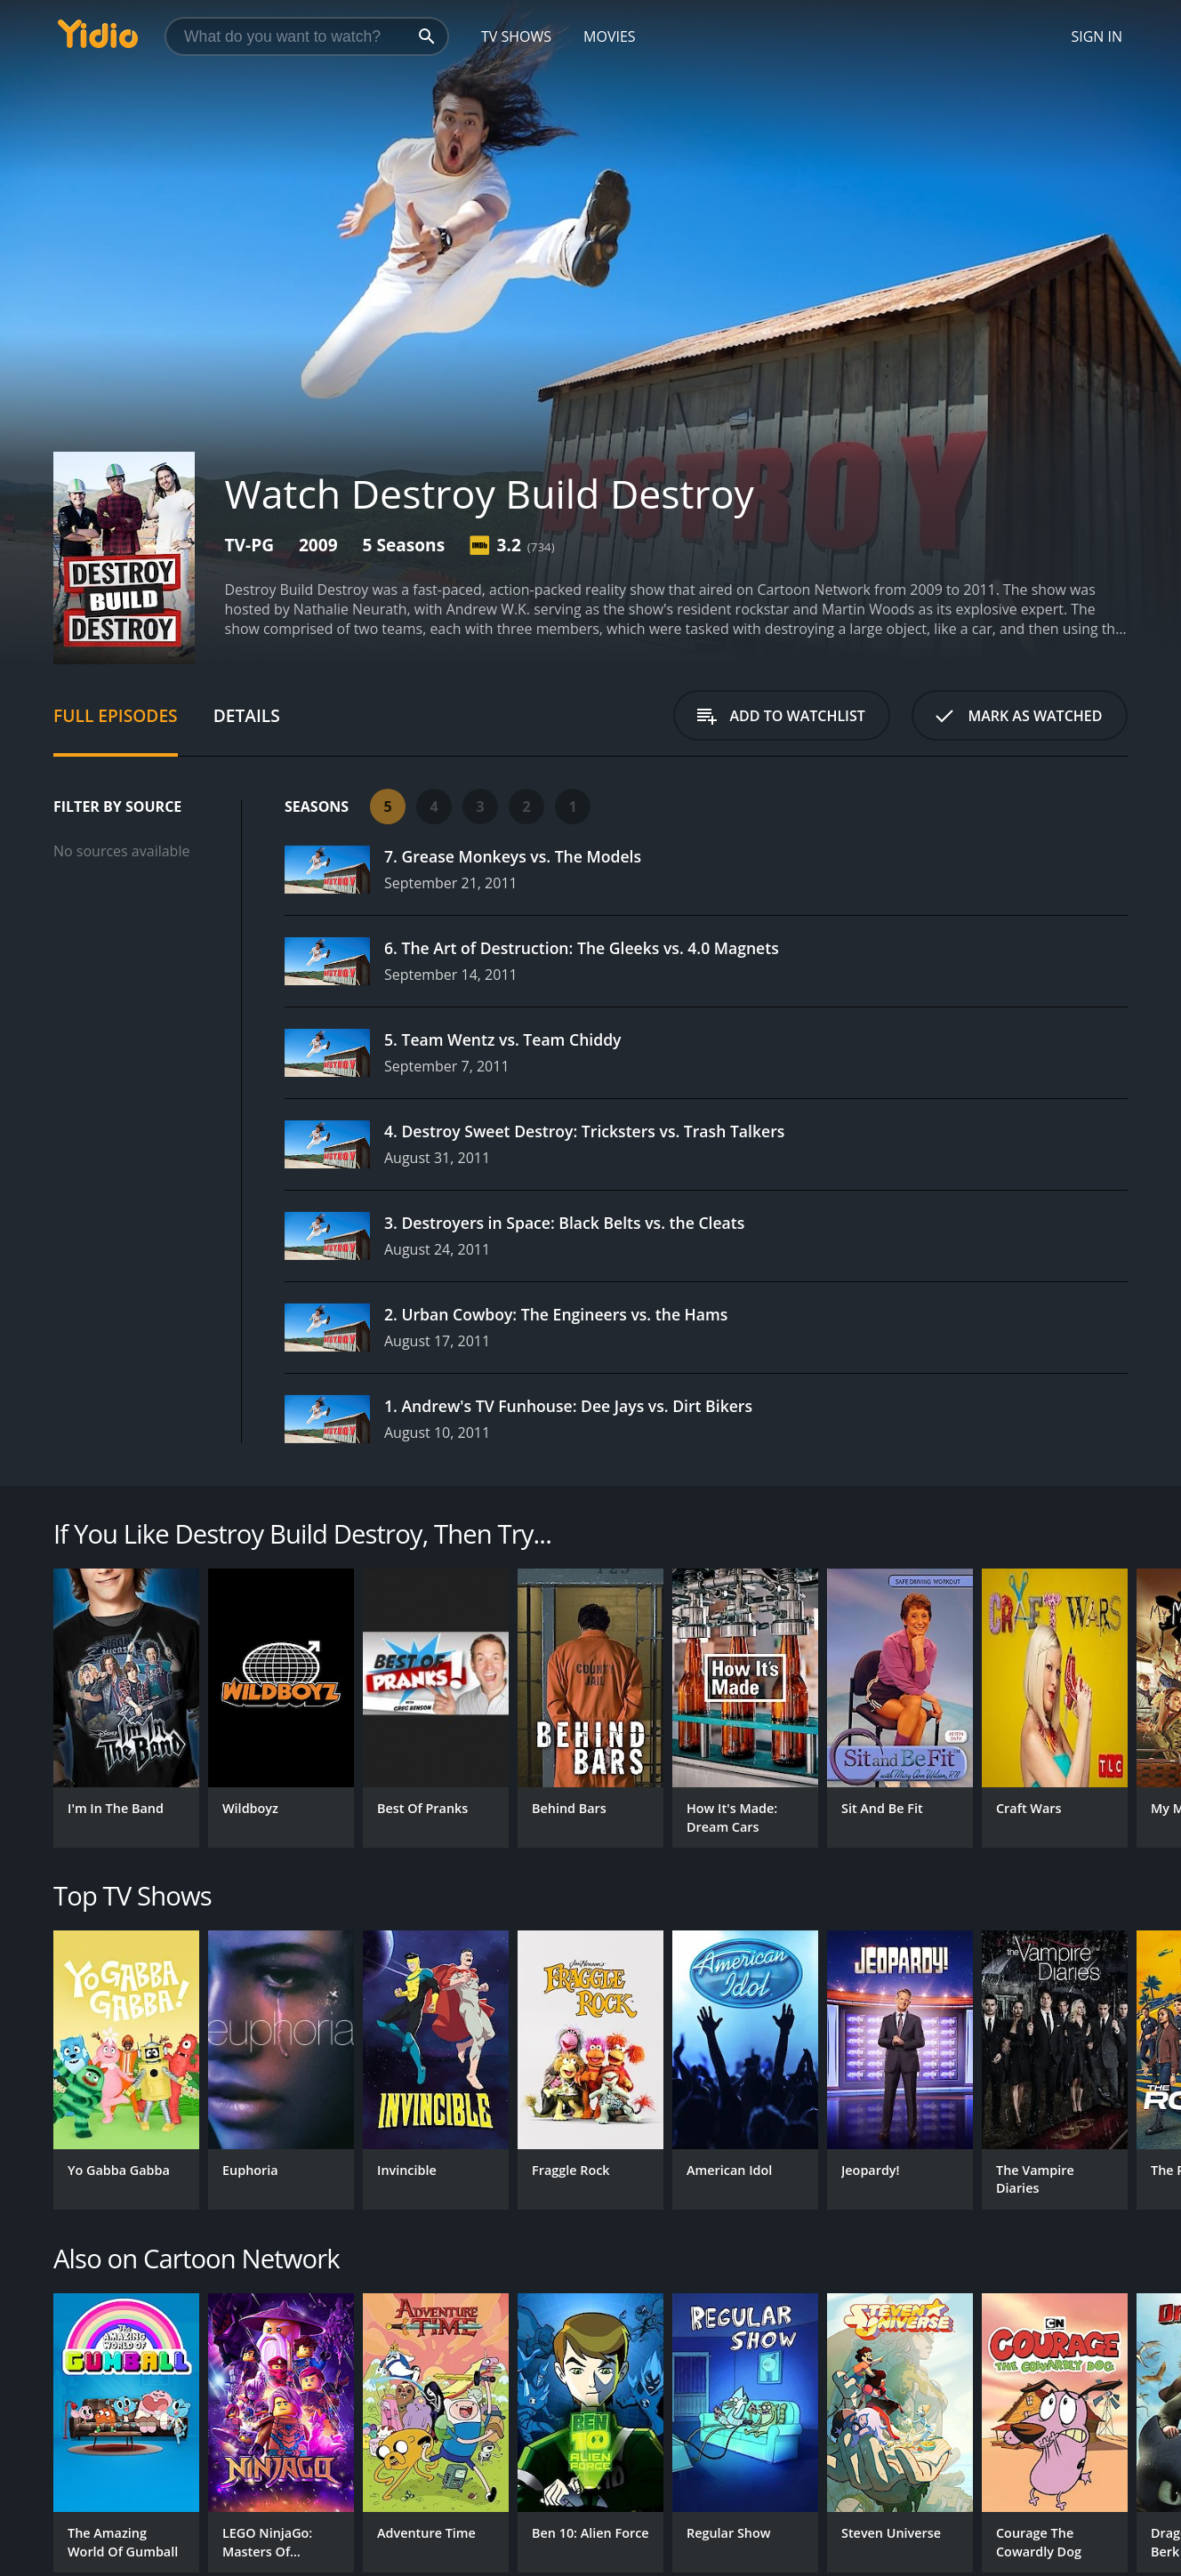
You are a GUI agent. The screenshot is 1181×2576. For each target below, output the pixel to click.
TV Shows (516, 36)
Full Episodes (115, 715)
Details (246, 715)
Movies (609, 36)
